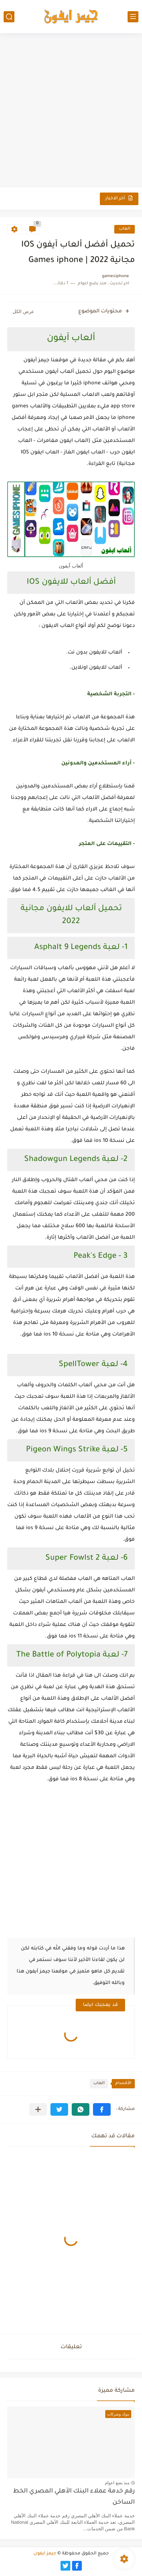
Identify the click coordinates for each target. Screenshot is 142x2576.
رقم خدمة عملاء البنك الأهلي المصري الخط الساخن (74, 2497)
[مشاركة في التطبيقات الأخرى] (38, 2109)
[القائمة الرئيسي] (133, 16)
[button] (102, 2109)
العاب (124, 229)
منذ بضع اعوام (117, 2482)
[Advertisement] (71, 111)
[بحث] (9, 16)
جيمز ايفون (45, 2553)
